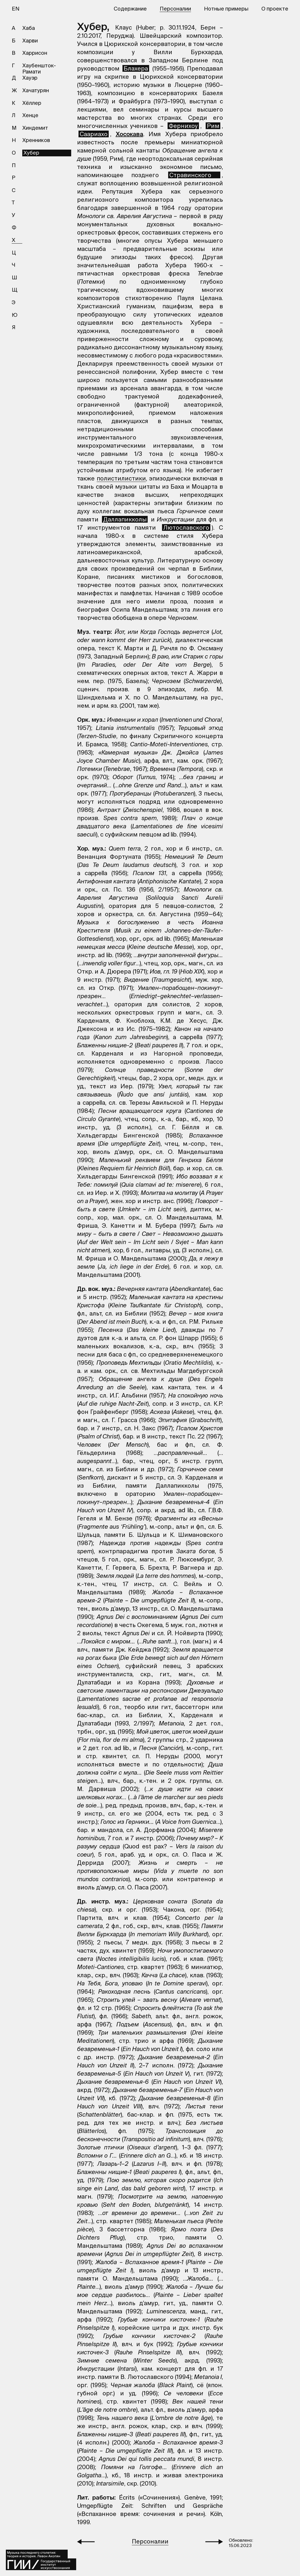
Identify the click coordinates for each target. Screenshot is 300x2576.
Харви (30, 40)
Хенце (30, 115)
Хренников (36, 140)
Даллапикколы (124, 519)
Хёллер (31, 103)
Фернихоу (183, 125)
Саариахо (94, 134)
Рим (213, 125)
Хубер (31, 153)
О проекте (274, 9)
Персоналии (175, 9)
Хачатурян (35, 90)
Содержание (130, 9)
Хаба (28, 28)
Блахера (136, 68)
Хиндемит (35, 128)
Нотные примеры (226, 9)
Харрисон (34, 53)
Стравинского (194, 175)
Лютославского (186, 527)
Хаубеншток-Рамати (39, 68)
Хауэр (30, 78)
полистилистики (121, 478)
